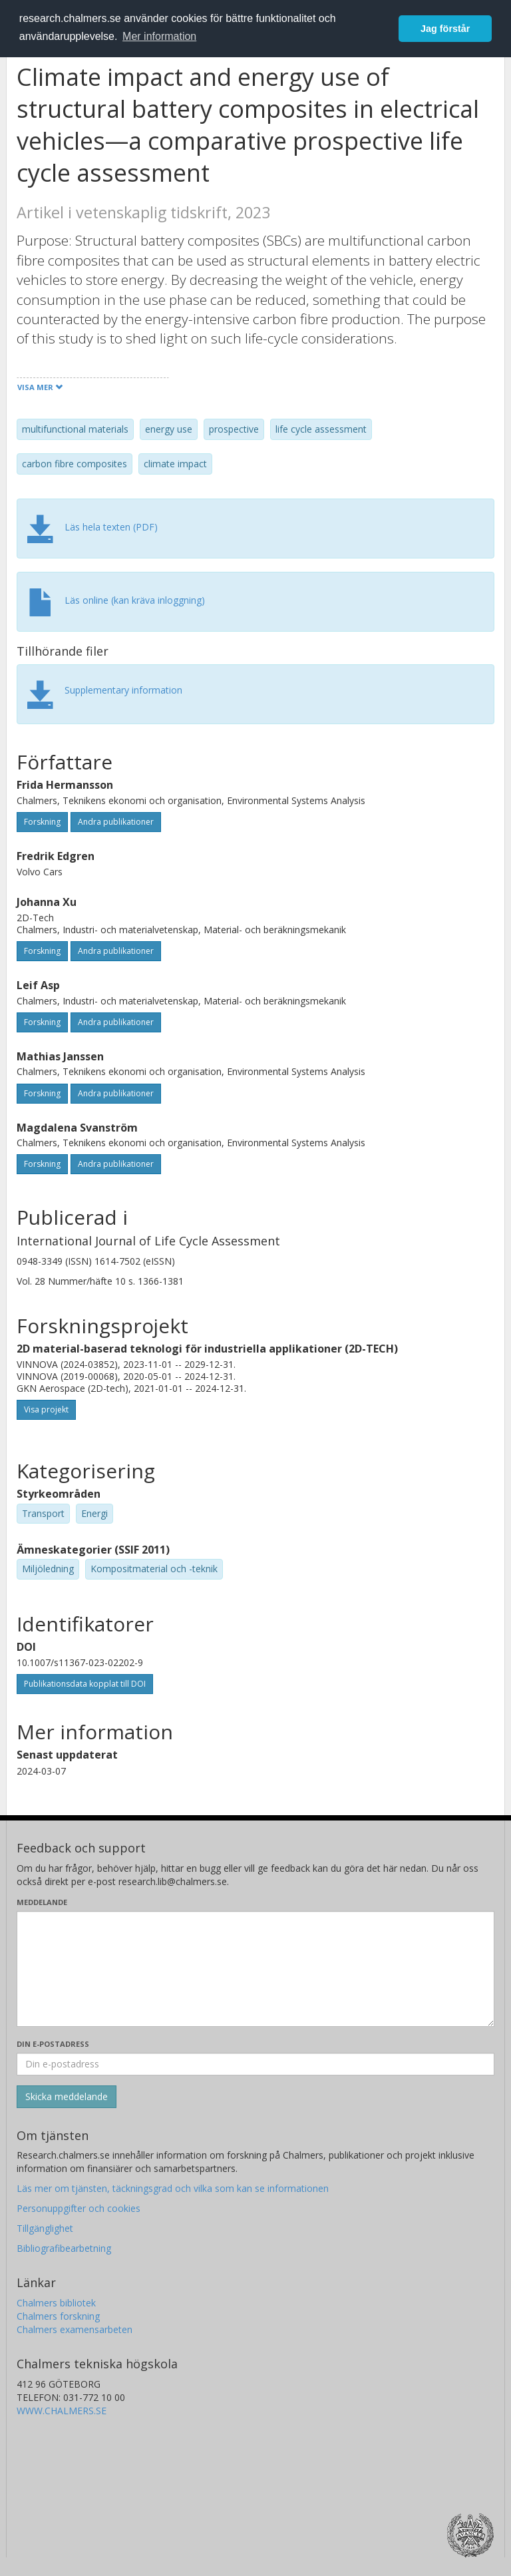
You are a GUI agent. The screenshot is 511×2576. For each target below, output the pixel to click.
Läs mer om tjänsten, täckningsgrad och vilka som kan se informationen (173, 2188)
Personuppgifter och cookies (78, 2208)
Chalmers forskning (58, 2316)
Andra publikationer (116, 821)
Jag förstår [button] (445, 28)
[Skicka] (66, 2096)
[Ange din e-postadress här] (255, 2064)
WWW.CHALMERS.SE (61, 2410)
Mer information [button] (159, 36)
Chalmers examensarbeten (74, 2329)
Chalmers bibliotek (56, 2302)
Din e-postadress (53, 2044)
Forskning (42, 821)
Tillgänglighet (45, 2228)
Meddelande (42, 1902)
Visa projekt (46, 1409)
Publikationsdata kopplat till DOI (85, 1683)
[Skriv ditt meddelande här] (255, 1969)
